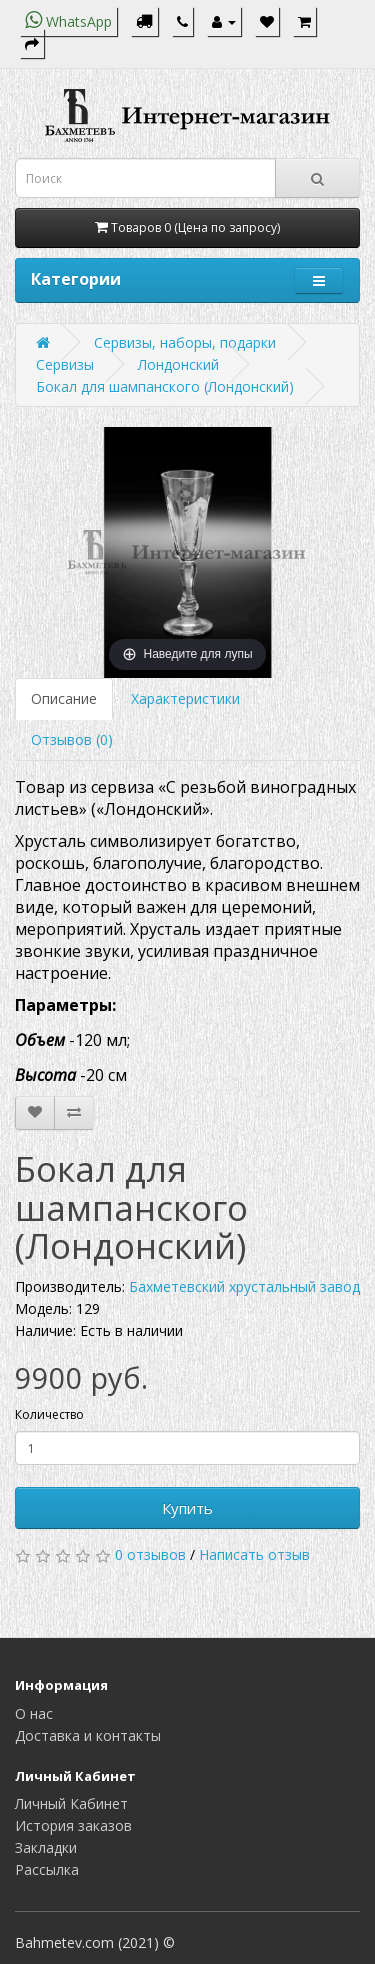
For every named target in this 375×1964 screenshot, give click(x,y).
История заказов (73, 1825)
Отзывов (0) (72, 739)
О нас (34, 1713)
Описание (64, 698)
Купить (187, 1508)
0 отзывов (150, 1554)
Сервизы (65, 364)
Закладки (46, 1847)
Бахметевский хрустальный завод (244, 1286)
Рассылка (47, 1869)
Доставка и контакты (88, 1735)
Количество (49, 1414)
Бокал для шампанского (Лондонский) (165, 386)
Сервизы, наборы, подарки (185, 342)
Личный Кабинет (71, 1803)
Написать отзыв (254, 1554)
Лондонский (178, 364)
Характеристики (185, 698)
